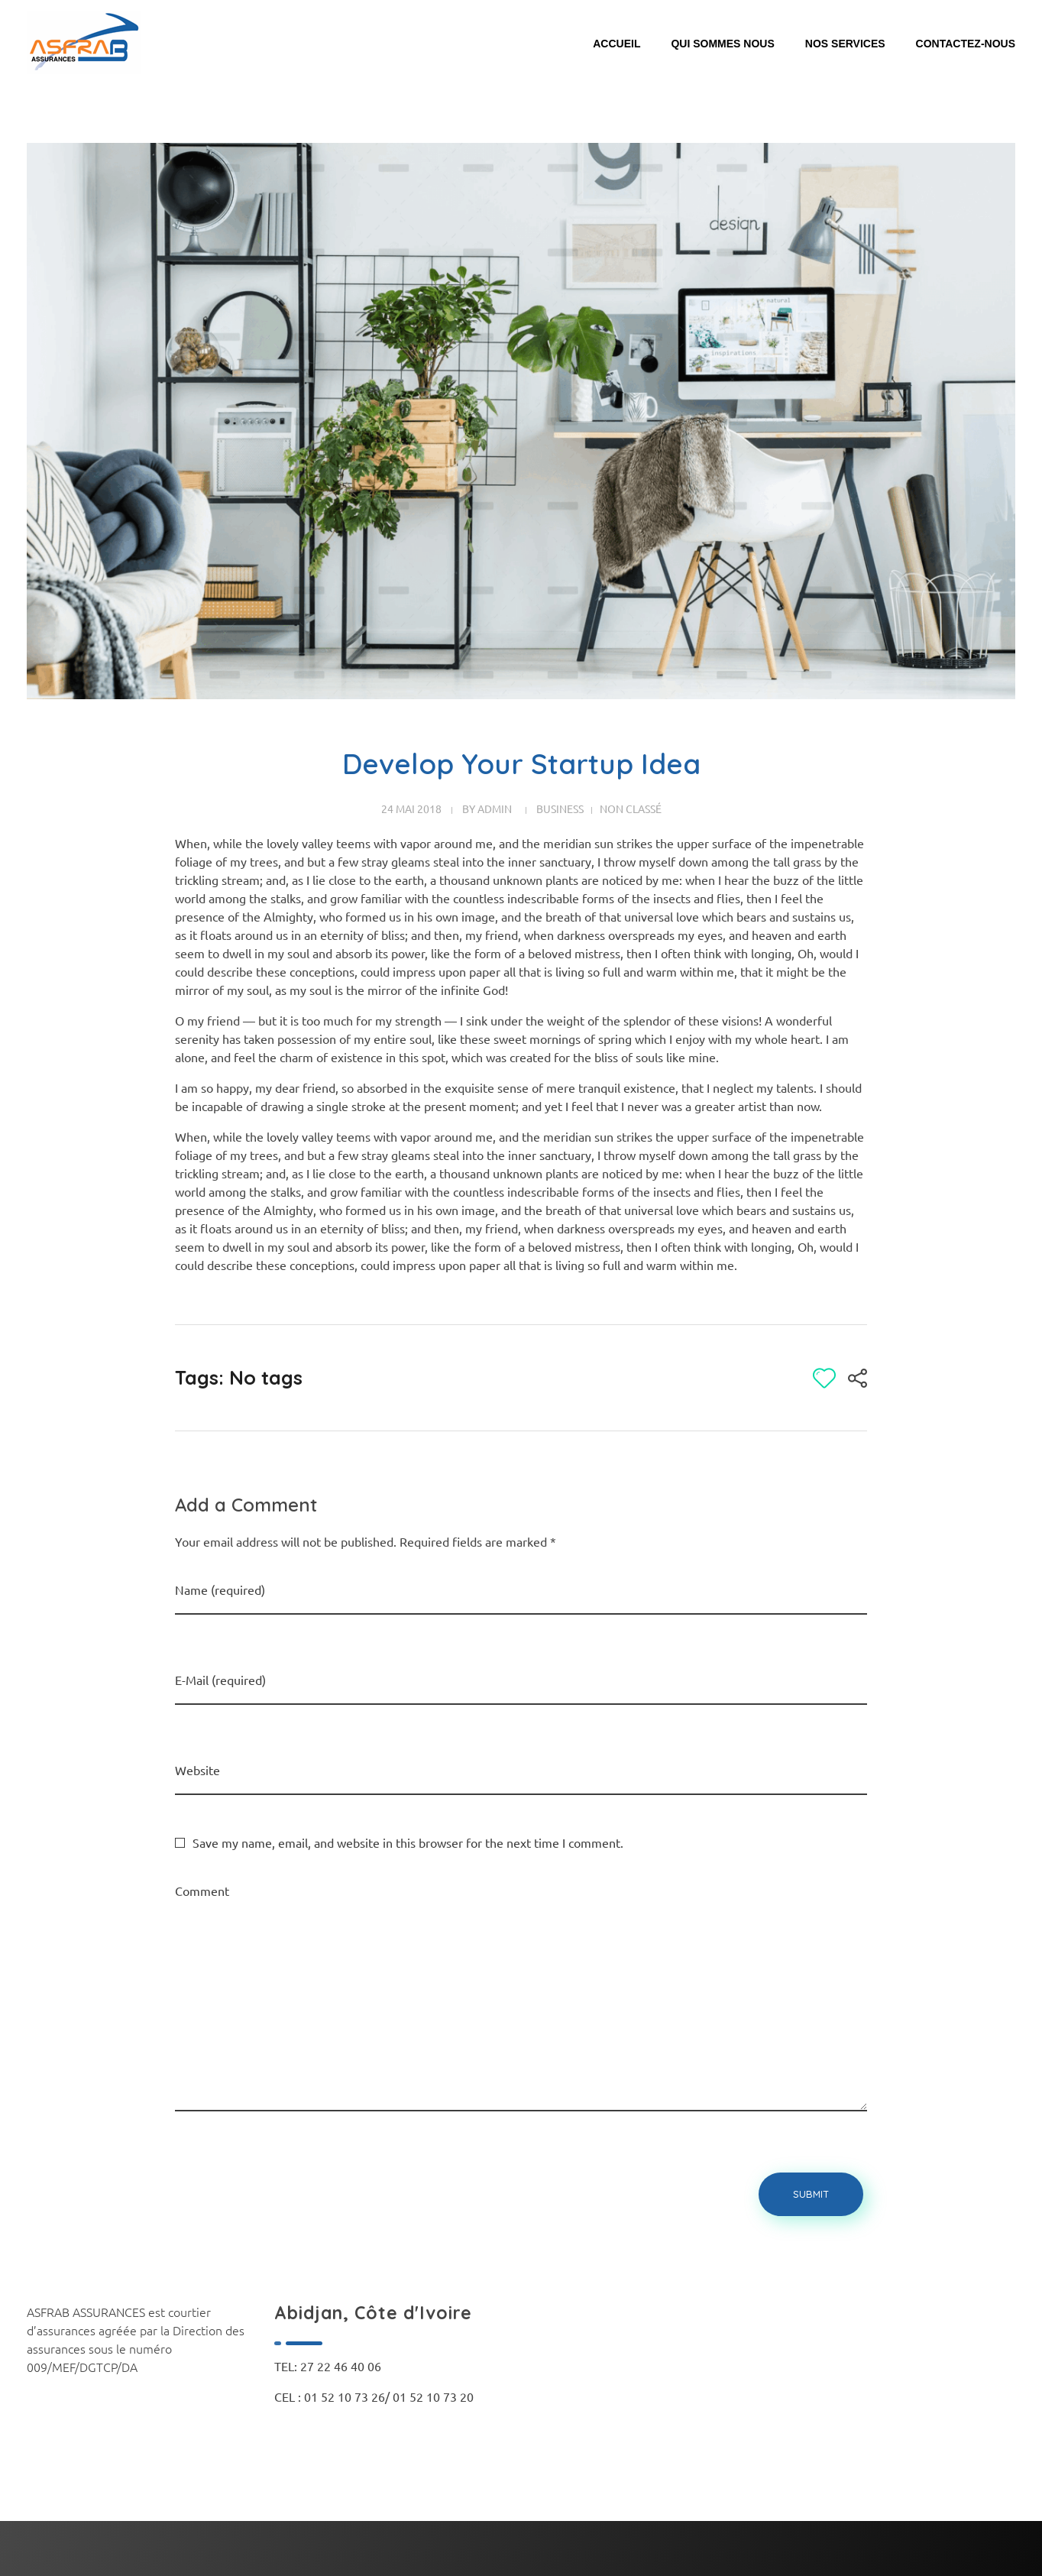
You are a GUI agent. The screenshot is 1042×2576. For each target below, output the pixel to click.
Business (560, 808)
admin (494, 808)
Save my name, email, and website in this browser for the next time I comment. (408, 1842)
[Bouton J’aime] (824, 1378)
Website (197, 1769)
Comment (202, 1890)
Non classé (631, 808)
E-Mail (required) (220, 1679)
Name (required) (220, 1589)
